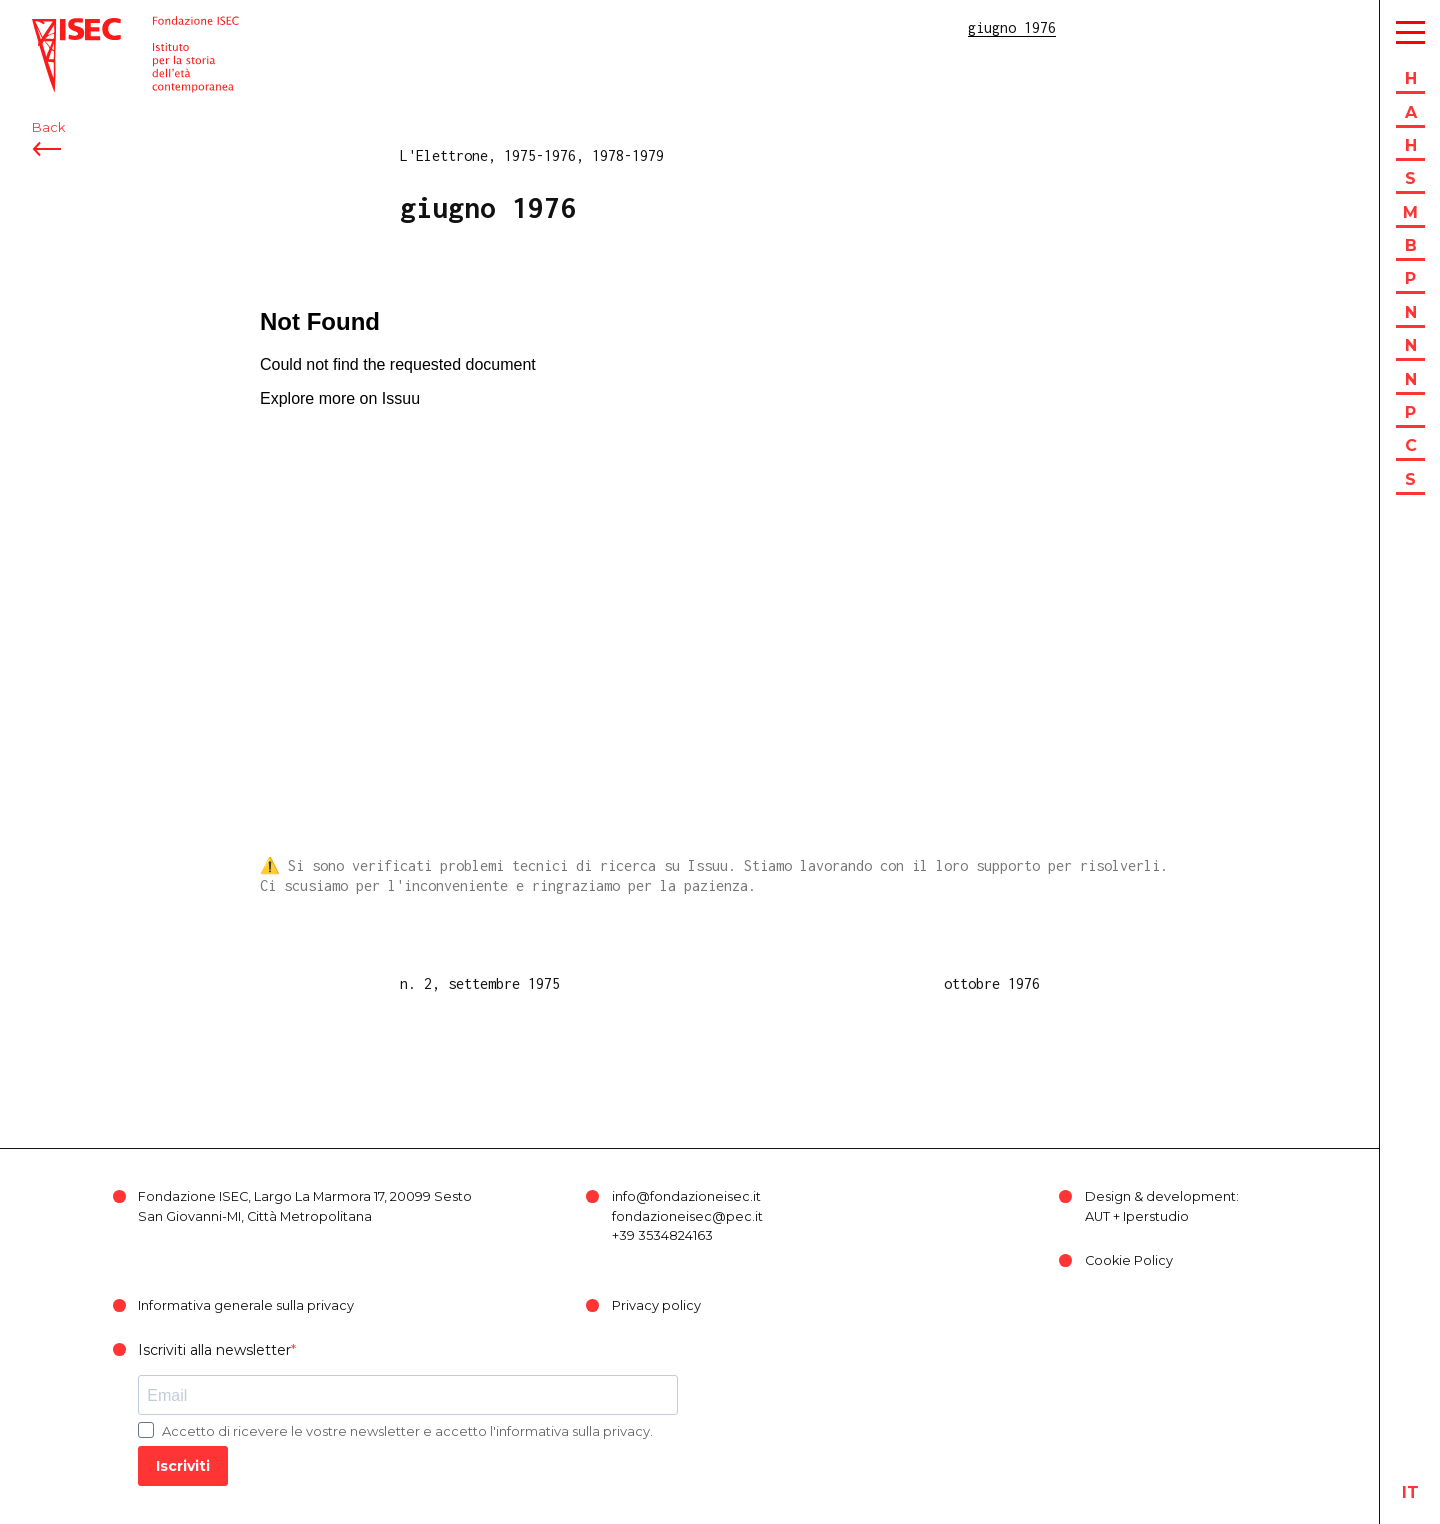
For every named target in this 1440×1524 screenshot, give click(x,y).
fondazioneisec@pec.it (687, 1216)
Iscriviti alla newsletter (214, 1350)
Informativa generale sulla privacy (246, 1305)
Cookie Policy (1129, 1260)
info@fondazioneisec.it (686, 1196)
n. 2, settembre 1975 (480, 983)
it (1410, 1492)
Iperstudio (1156, 1216)
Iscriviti (183, 1466)
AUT (1097, 1216)
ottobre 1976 (992, 983)
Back (48, 127)
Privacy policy (656, 1305)
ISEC (48, 27)
